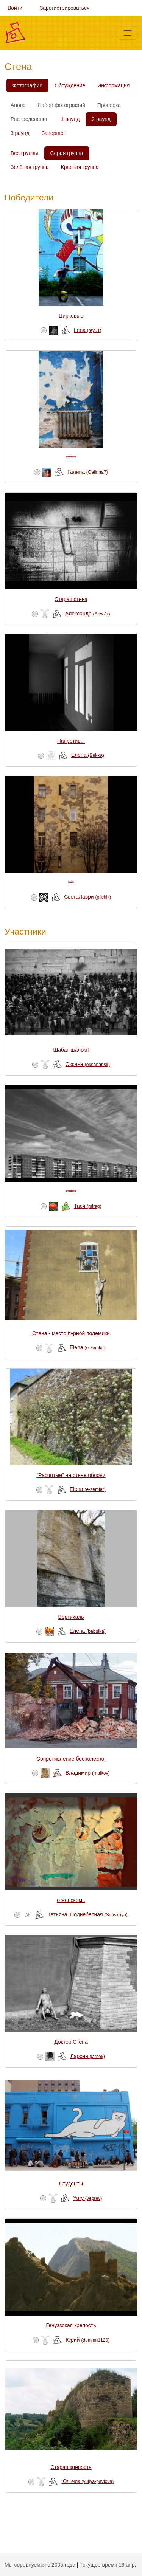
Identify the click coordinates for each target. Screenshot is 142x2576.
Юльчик (87, 2481)
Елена (87, 755)
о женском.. (71, 1900)
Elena (88, 1347)
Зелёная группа (30, 167)
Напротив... (71, 741)
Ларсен (87, 2056)
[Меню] (127, 33)
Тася (87, 1206)
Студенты (71, 2184)
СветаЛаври (87, 897)
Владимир (88, 1773)
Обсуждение (70, 85)
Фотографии (27, 85)
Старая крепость (70, 2467)
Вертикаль (71, 1617)
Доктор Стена (71, 2042)
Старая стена (71, 599)
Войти (15, 8)
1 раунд (70, 119)
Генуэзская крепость (71, 2325)
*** (71, 883)
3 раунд (20, 133)
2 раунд (101, 119)
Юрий (87, 2340)
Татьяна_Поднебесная (88, 1914)
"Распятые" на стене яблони (70, 1475)
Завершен (54, 133)
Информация (113, 85)
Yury (87, 2198)
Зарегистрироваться (65, 8)
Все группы (24, 153)
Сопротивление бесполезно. (71, 1759)
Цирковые (71, 316)
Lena (87, 330)
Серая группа (66, 153)
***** (71, 457)
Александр (87, 614)
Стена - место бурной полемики (71, 1333)
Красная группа (80, 167)
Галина (87, 472)
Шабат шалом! (71, 1050)
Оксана (88, 1064)
